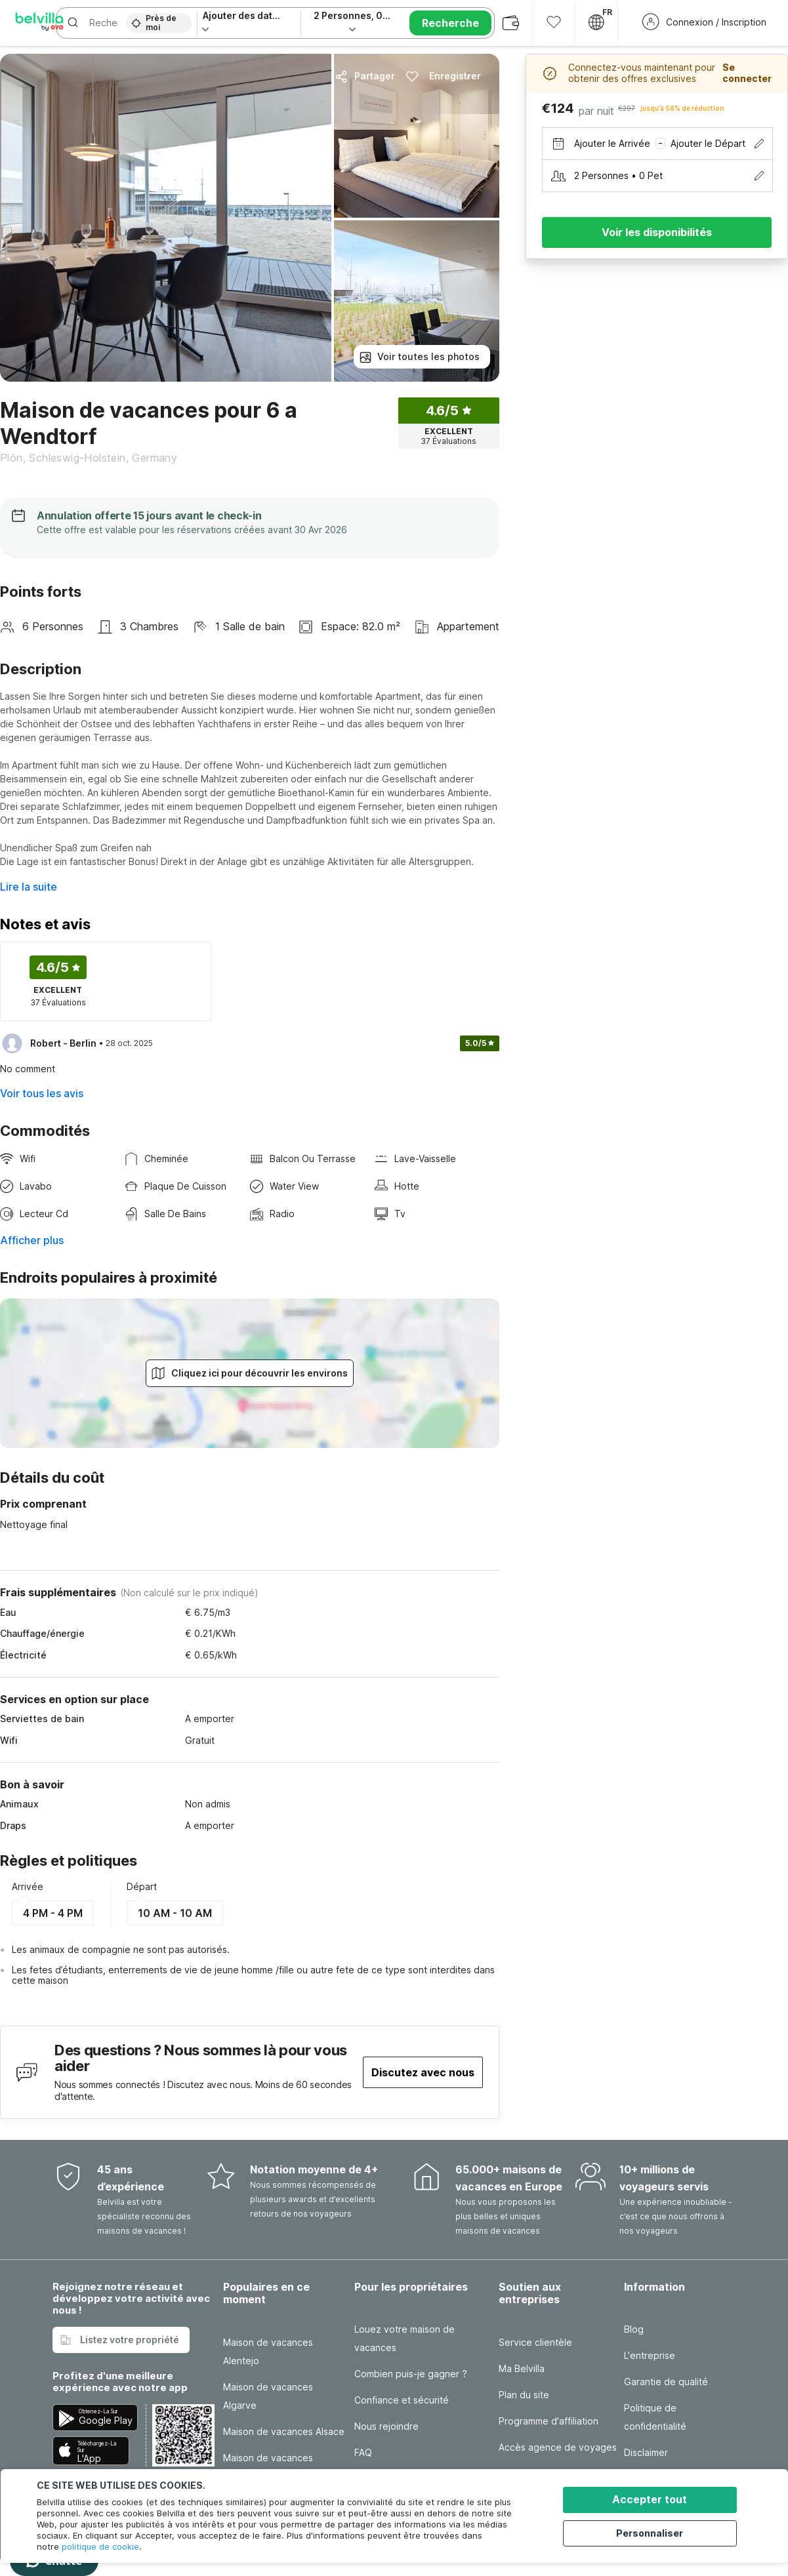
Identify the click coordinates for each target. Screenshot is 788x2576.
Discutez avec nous (422, 2072)
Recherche (450, 23)
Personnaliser (657, 2531)
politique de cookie (100, 2546)
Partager (365, 76)
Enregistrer (443, 76)
